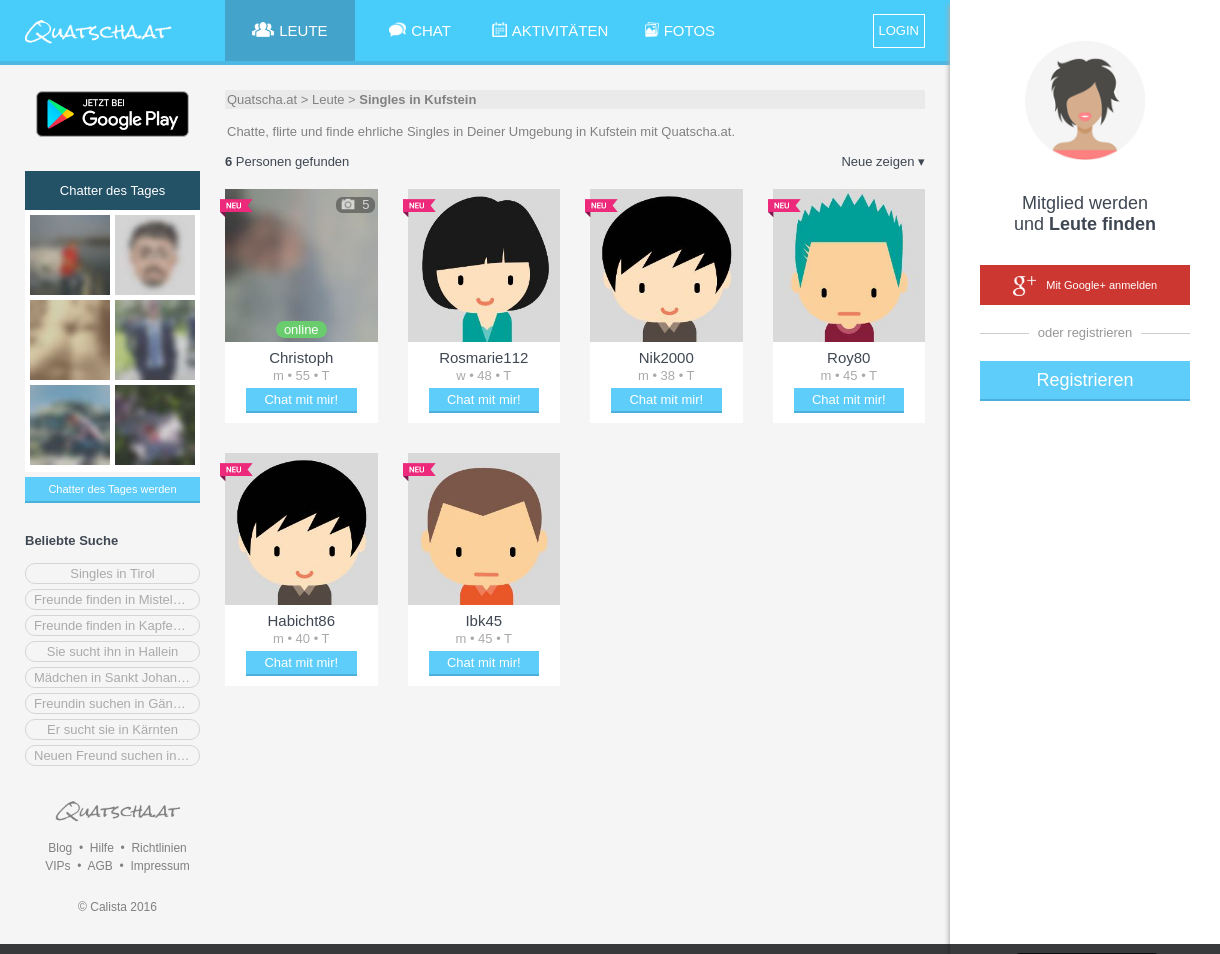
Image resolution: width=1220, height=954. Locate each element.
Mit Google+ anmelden (1085, 286)
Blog (60, 848)
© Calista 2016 (117, 907)
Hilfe (102, 848)
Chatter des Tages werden (112, 489)
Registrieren (1084, 380)
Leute (328, 99)
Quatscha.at (262, 99)
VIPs (57, 866)
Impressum (159, 866)
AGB (99, 866)
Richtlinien (158, 848)
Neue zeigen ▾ (883, 161)
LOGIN (899, 30)
